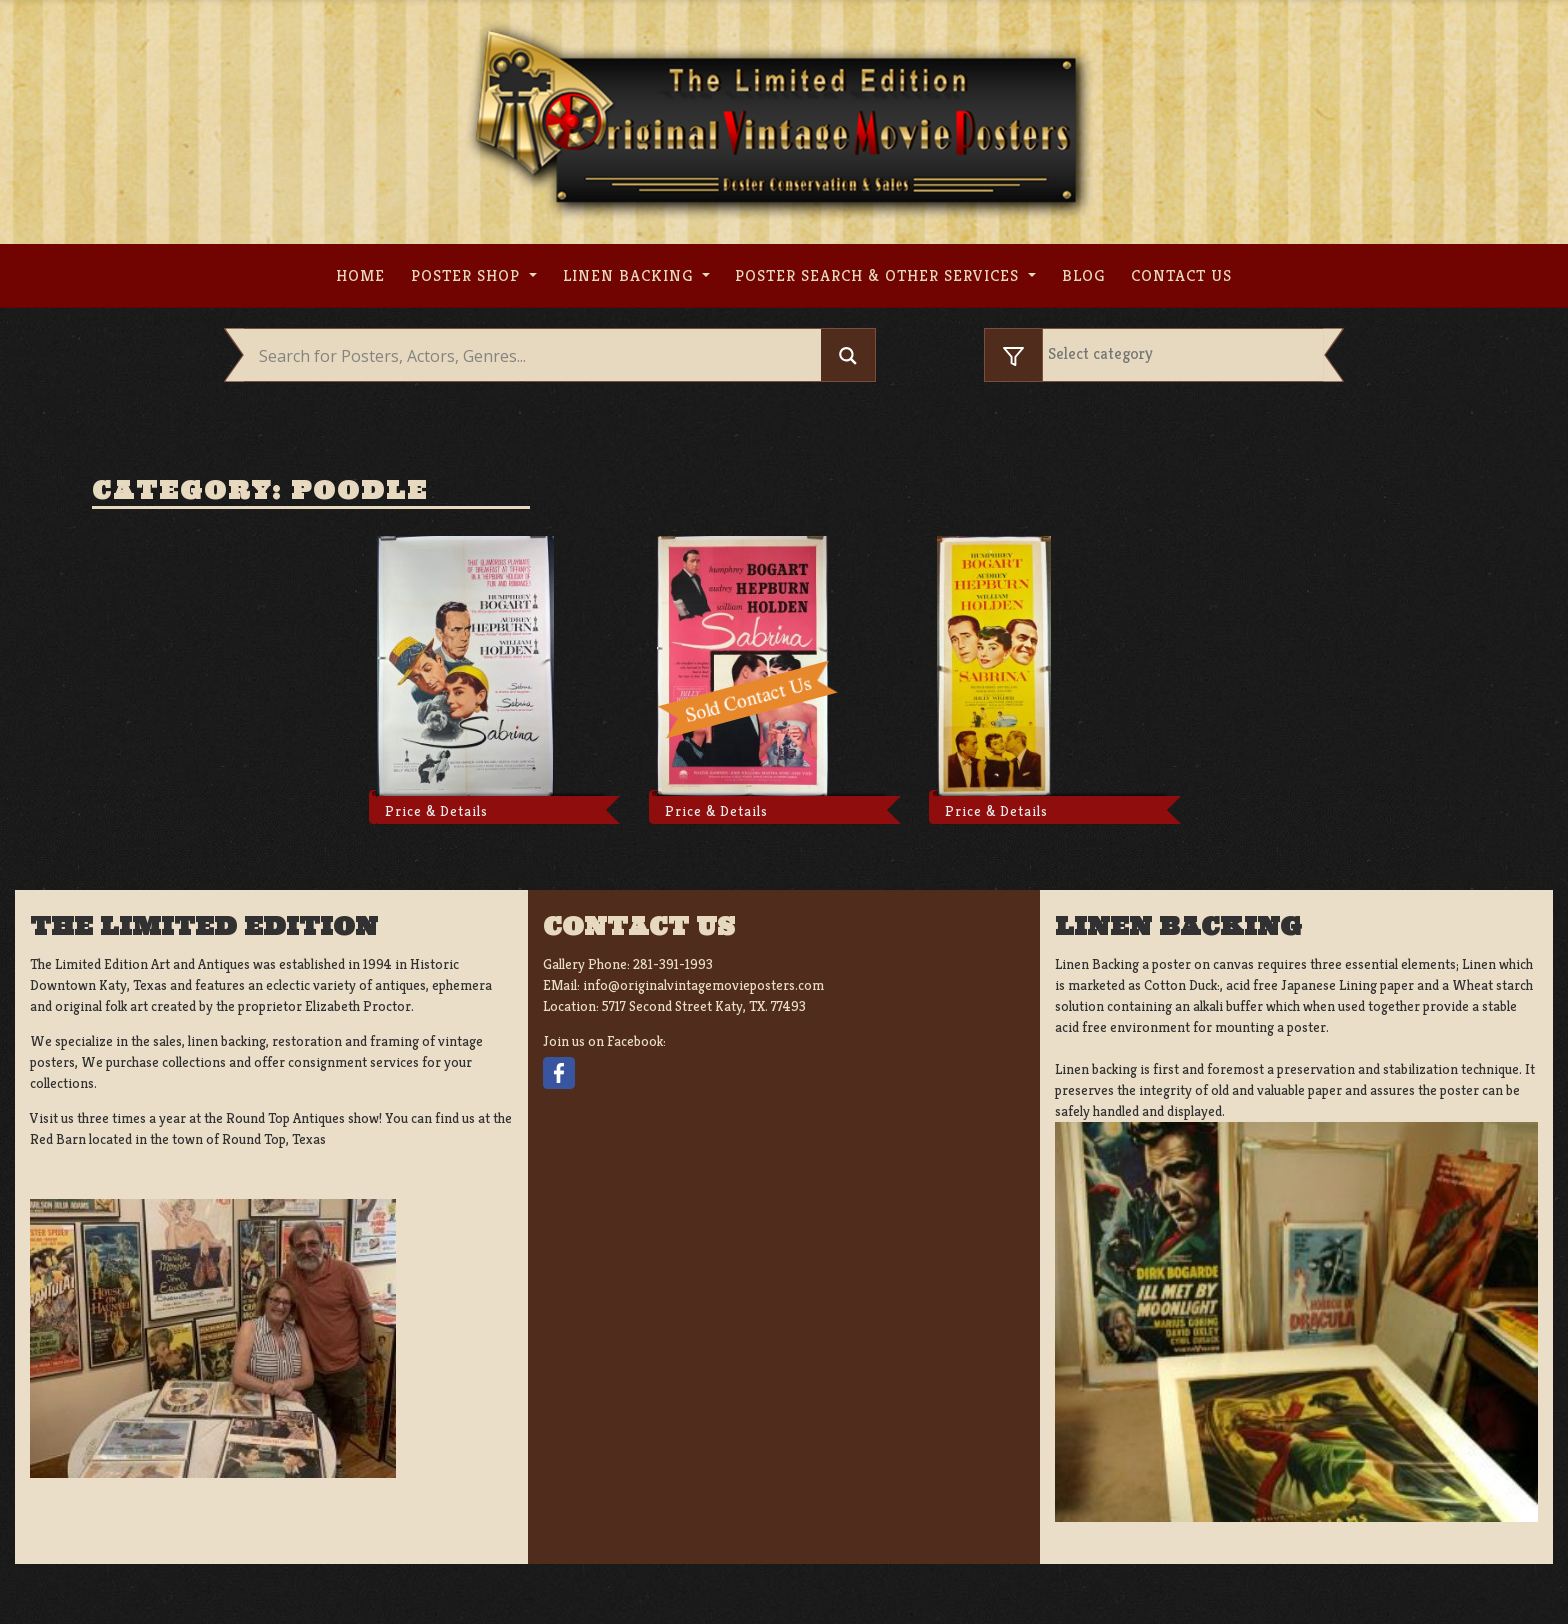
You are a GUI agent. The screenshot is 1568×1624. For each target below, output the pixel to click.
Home (360, 275)
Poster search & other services (879, 275)
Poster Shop (468, 275)
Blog (1083, 275)
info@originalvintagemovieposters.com (703, 985)
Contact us (1181, 275)
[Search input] (537, 356)
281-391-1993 (673, 964)
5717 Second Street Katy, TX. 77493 (704, 1006)
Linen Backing (630, 275)
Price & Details (436, 811)
